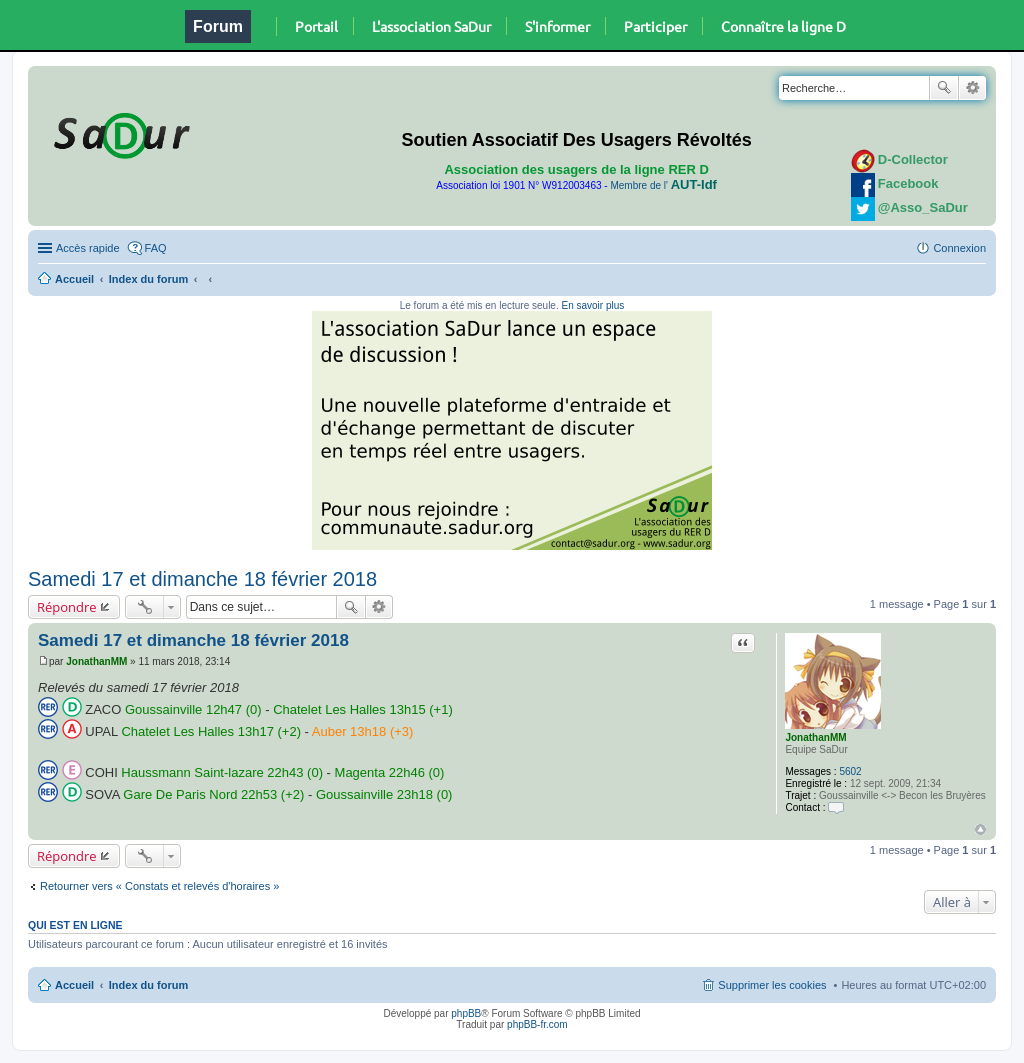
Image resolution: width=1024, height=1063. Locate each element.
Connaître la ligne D (783, 26)
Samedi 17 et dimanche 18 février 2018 (202, 579)
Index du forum (148, 279)
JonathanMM (815, 737)
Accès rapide (88, 248)
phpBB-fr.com (537, 1024)
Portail (316, 26)
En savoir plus (592, 305)
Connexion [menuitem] (959, 248)
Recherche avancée (972, 88)
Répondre (67, 607)
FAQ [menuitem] (156, 248)
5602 (850, 771)
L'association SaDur (431, 26)
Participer (655, 26)
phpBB (466, 1013)
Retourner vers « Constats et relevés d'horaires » (159, 886)
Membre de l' (663, 185)
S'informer (557, 26)
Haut (980, 829)
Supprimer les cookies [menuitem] (772, 985)
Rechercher (944, 88)
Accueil (74, 279)
